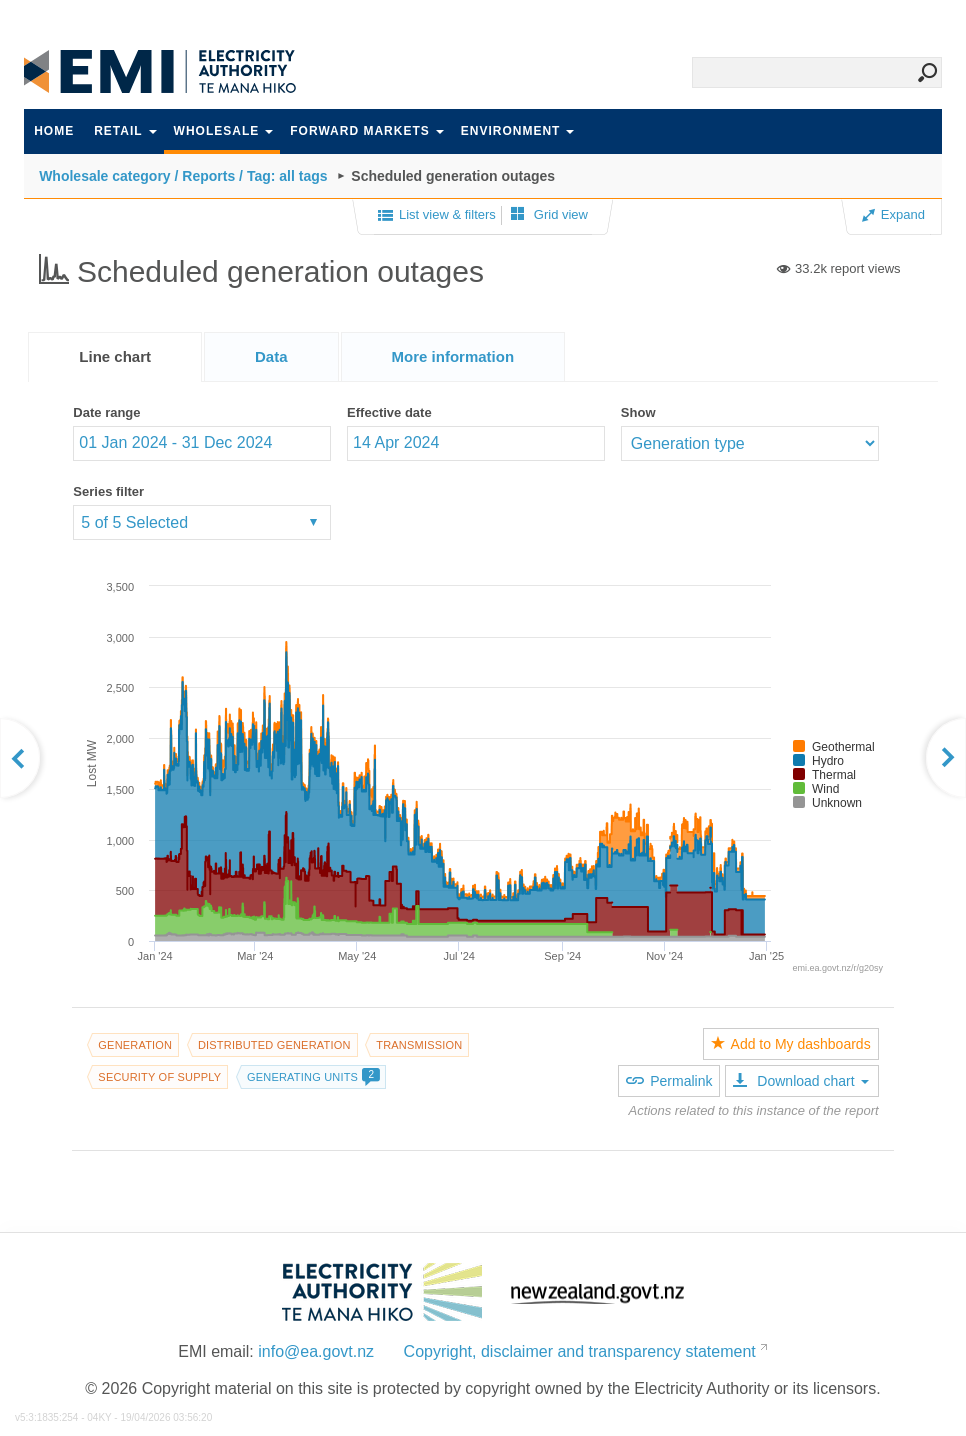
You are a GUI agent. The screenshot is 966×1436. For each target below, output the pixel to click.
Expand (893, 214)
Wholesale (224, 131)
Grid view (549, 214)
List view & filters (437, 216)
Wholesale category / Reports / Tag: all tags (183, 176)
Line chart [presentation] (115, 356)
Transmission (419, 1045)
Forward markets (366, 131)
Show (638, 412)
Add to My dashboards (791, 1044)
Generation (135, 1045)
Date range (106, 412)
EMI (174, 71)
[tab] (115, 357)
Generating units (313, 1077)
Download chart (800, 1081)
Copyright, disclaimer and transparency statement (580, 1351)
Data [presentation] (271, 356)
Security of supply (159, 1077)
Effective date (389, 412)
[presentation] (453, 357)
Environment (518, 131)
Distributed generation (274, 1045)
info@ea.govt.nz (316, 1351)
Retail (125, 131)
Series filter (108, 491)
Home (54, 131)
